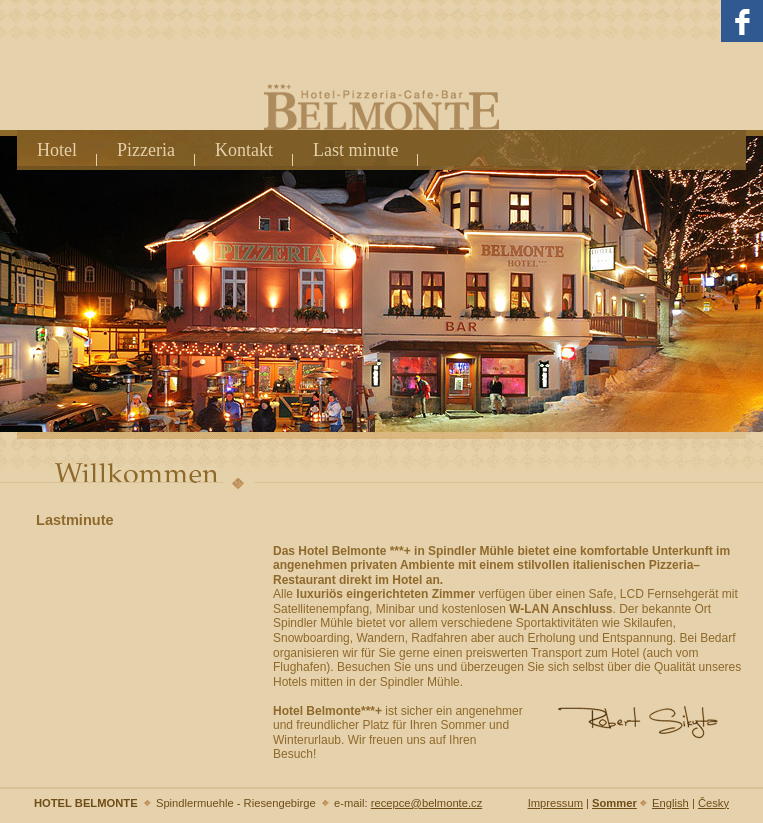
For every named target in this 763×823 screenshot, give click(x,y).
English (670, 803)
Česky (713, 803)
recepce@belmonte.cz (426, 803)
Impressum (555, 803)
